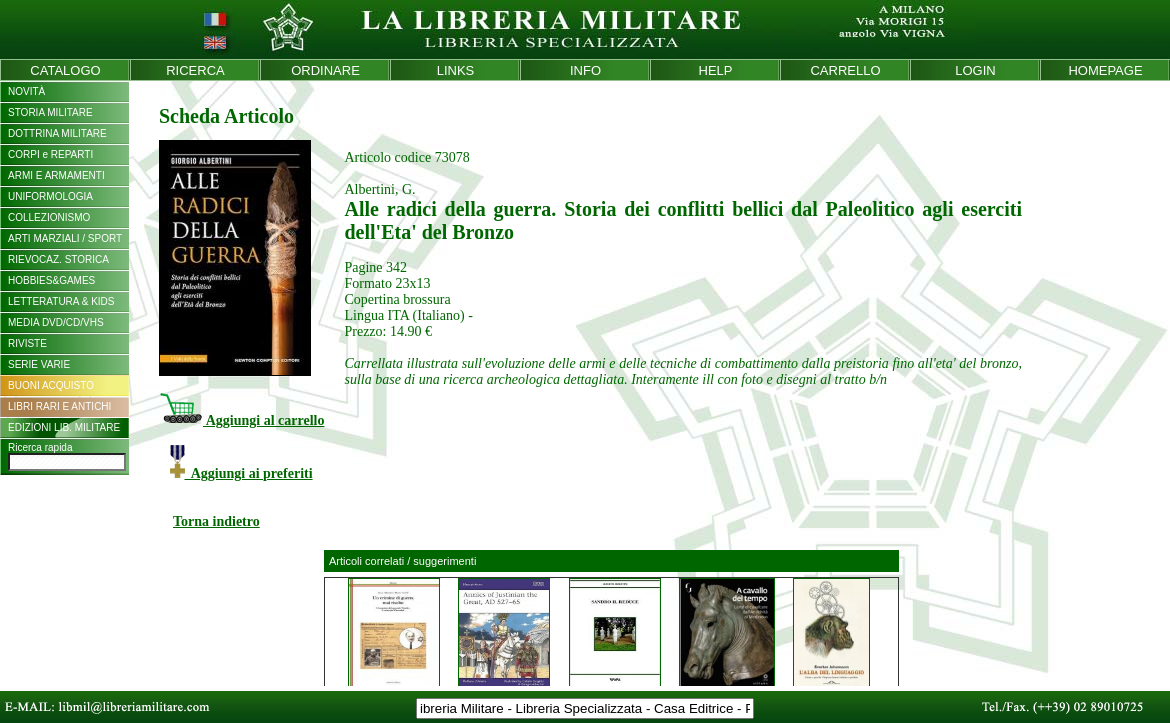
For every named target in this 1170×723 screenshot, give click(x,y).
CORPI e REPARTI (50, 154)
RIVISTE (27, 343)
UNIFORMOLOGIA (50, 196)
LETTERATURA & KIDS (61, 301)
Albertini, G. (379, 189)
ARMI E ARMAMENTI (56, 175)
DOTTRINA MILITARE (57, 133)
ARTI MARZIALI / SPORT (65, 238)
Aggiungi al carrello (241, 420)
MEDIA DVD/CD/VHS (56, 322)
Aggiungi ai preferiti (241, 473)
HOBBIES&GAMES (51, 280)
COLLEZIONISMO (49, 217)
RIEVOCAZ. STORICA (58, 259)
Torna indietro (216, 521)
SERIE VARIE (39, 364)
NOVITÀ (26, 91)
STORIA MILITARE (50, 112)
